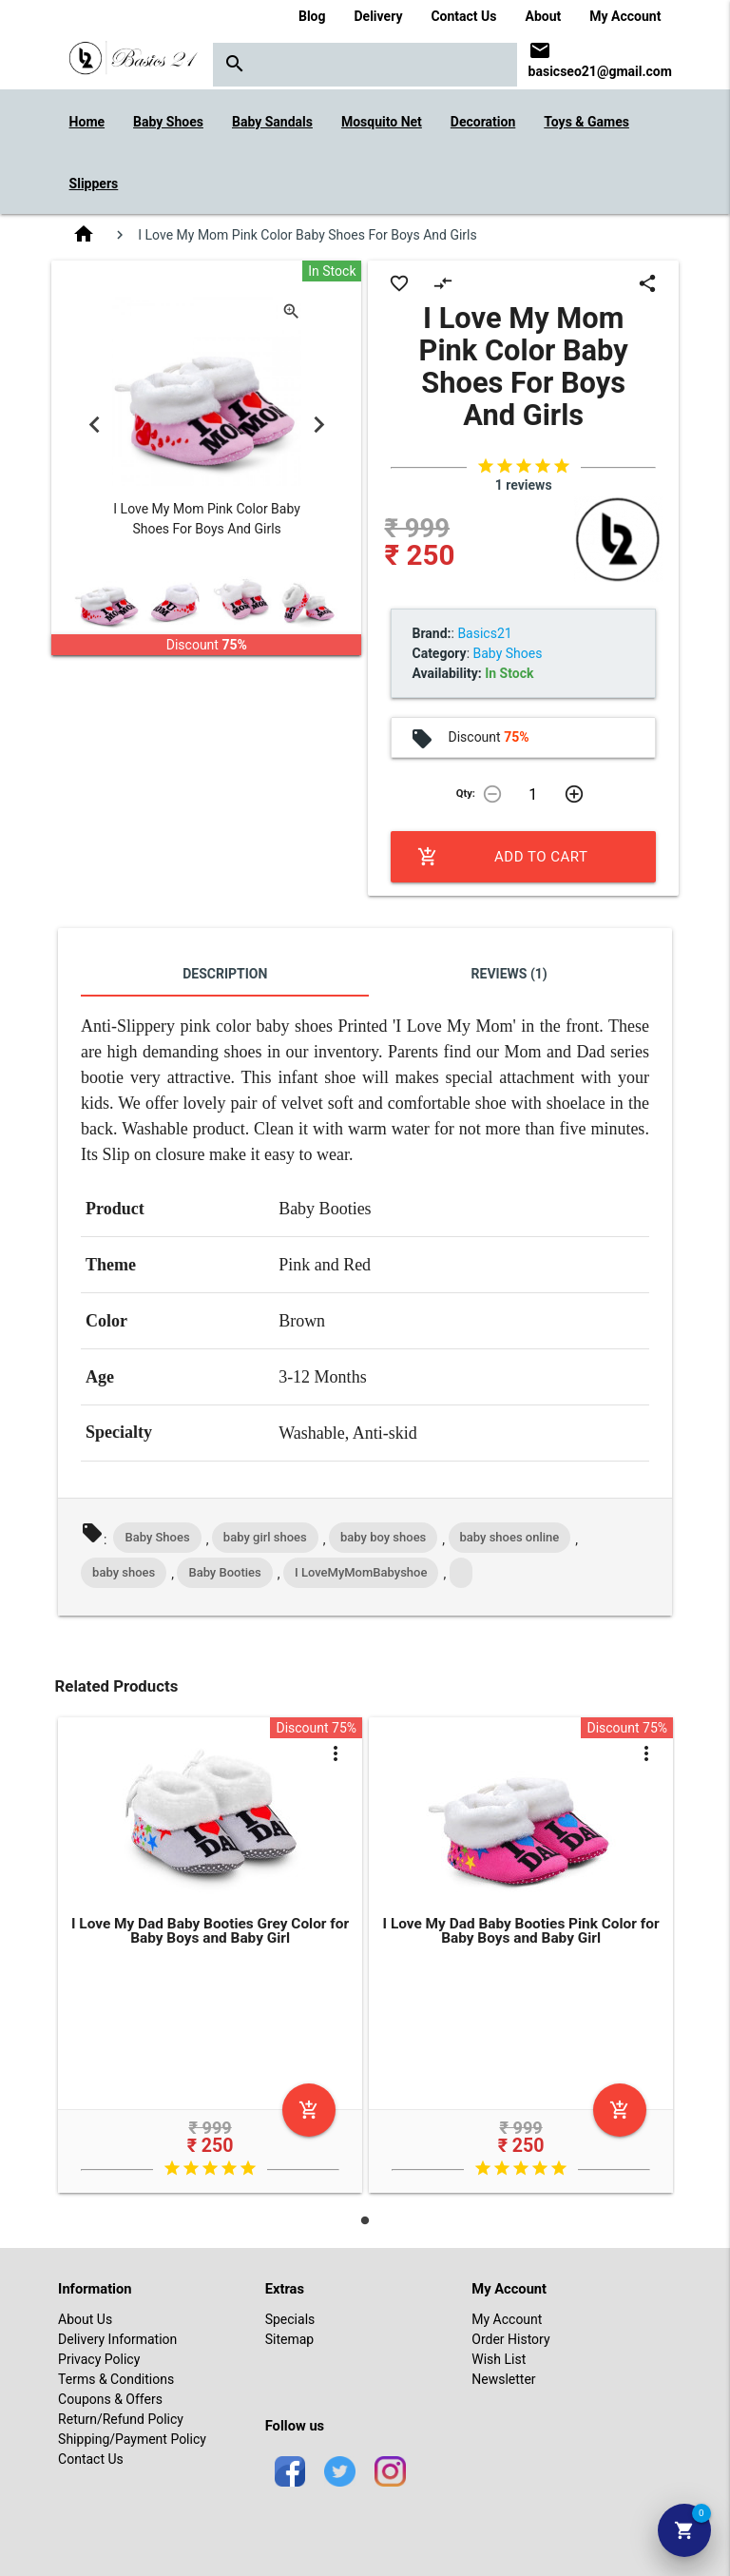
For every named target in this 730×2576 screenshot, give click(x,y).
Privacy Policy (99, 2359)
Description (224, 973)
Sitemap (289, 2339)
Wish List (498, 2359)
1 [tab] (365, 2220)
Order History (510, 2339)
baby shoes (123, 1572)
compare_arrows (442, 283)
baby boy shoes (383, 1537)
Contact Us (463, 16)
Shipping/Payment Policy (132, 2439)
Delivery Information (117, 2339)
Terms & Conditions (116, 2379)
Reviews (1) (509, 973)
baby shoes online (510, 1537)
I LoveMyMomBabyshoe (361, 1572)
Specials (290, 2319)
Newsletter (503, 2379)
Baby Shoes (157, 1537)
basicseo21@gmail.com (600, 71)
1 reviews (523, 485)
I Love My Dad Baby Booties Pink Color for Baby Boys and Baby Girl (521, 1931)
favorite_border (399, 283)
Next (318, 424)
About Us (85, 2319)
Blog (312, 16)
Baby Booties (224, 1572)
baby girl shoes (265, 1537)
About (544, 16)
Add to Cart (502, 856)
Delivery (379, 16)
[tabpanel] (210, 1958)
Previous (94, 424)
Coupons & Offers (110, 2399)
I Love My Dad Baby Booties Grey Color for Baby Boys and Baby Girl (210, 1931)
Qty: (465, 793)
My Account (625, 16)
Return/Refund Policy (120, 2419)
